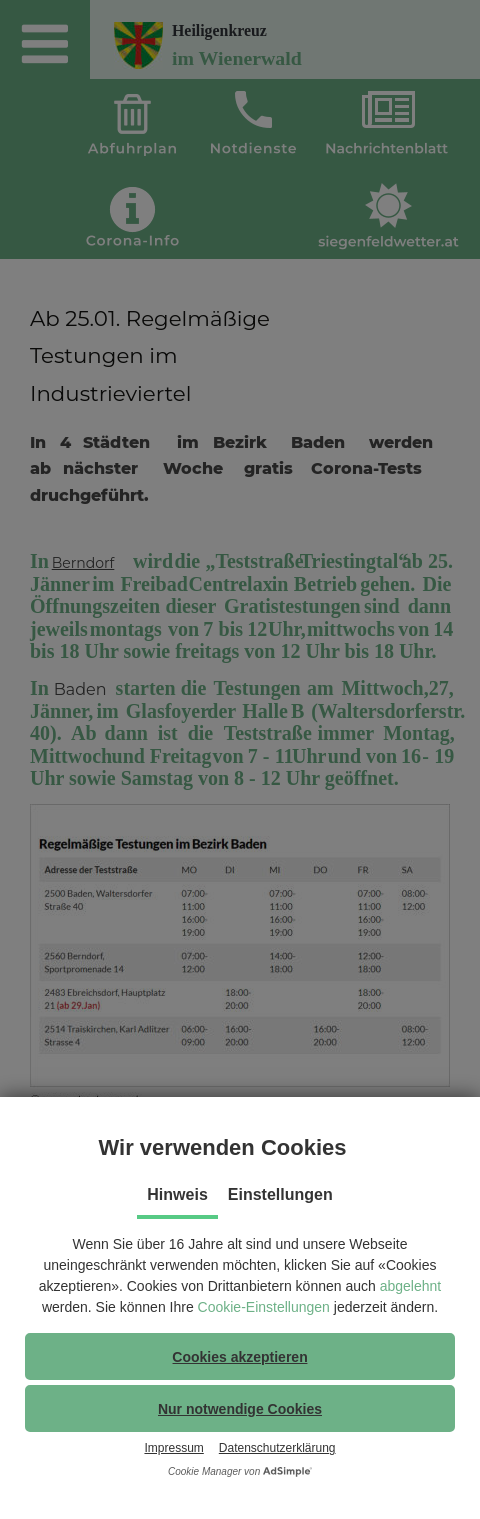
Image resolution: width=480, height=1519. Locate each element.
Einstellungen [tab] (280, 1194)
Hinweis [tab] (177, 1194)
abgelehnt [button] (411, 1286)
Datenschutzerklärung (277, 1448)
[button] (240, 1356)
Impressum (173, 1448)
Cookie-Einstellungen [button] (264, 1307)
